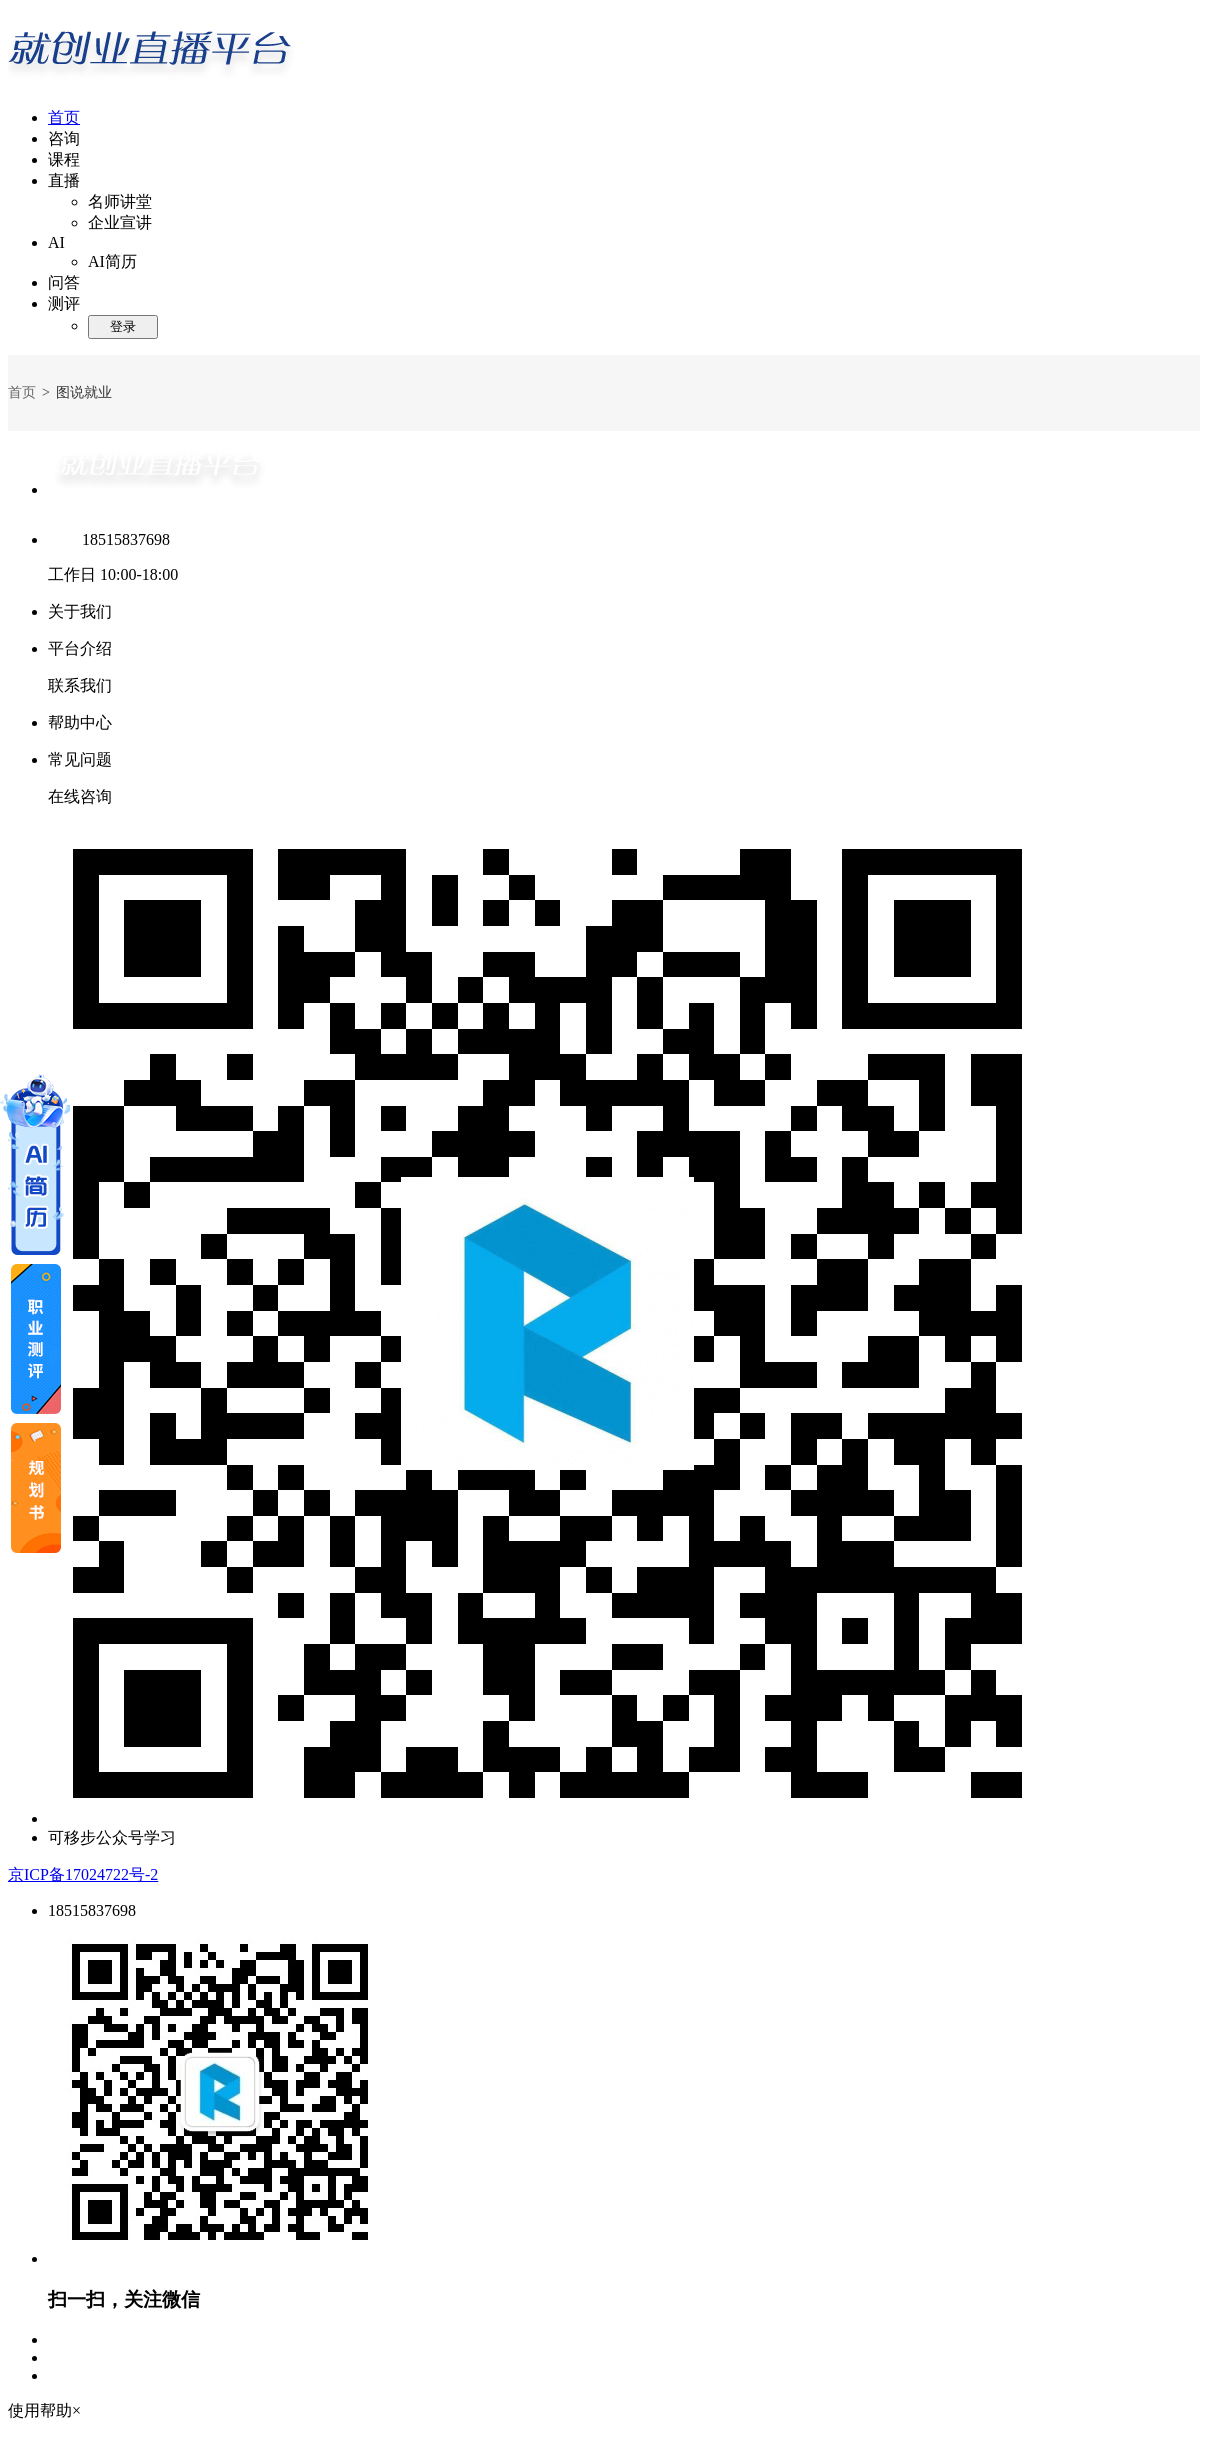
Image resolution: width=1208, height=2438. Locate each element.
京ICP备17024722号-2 (83, 1874)
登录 (123, 326)
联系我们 (80, 685)
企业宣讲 (120, 222)
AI (56, 242)
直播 (64, 180)
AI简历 (112, 261)
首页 (64, 117)
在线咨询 (80, 796)
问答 (64, 282)
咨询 (64, 138)
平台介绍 (80, 648)
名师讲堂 (120, 201)
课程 (64, 159)
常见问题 (80, 759)
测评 (64, 303)
